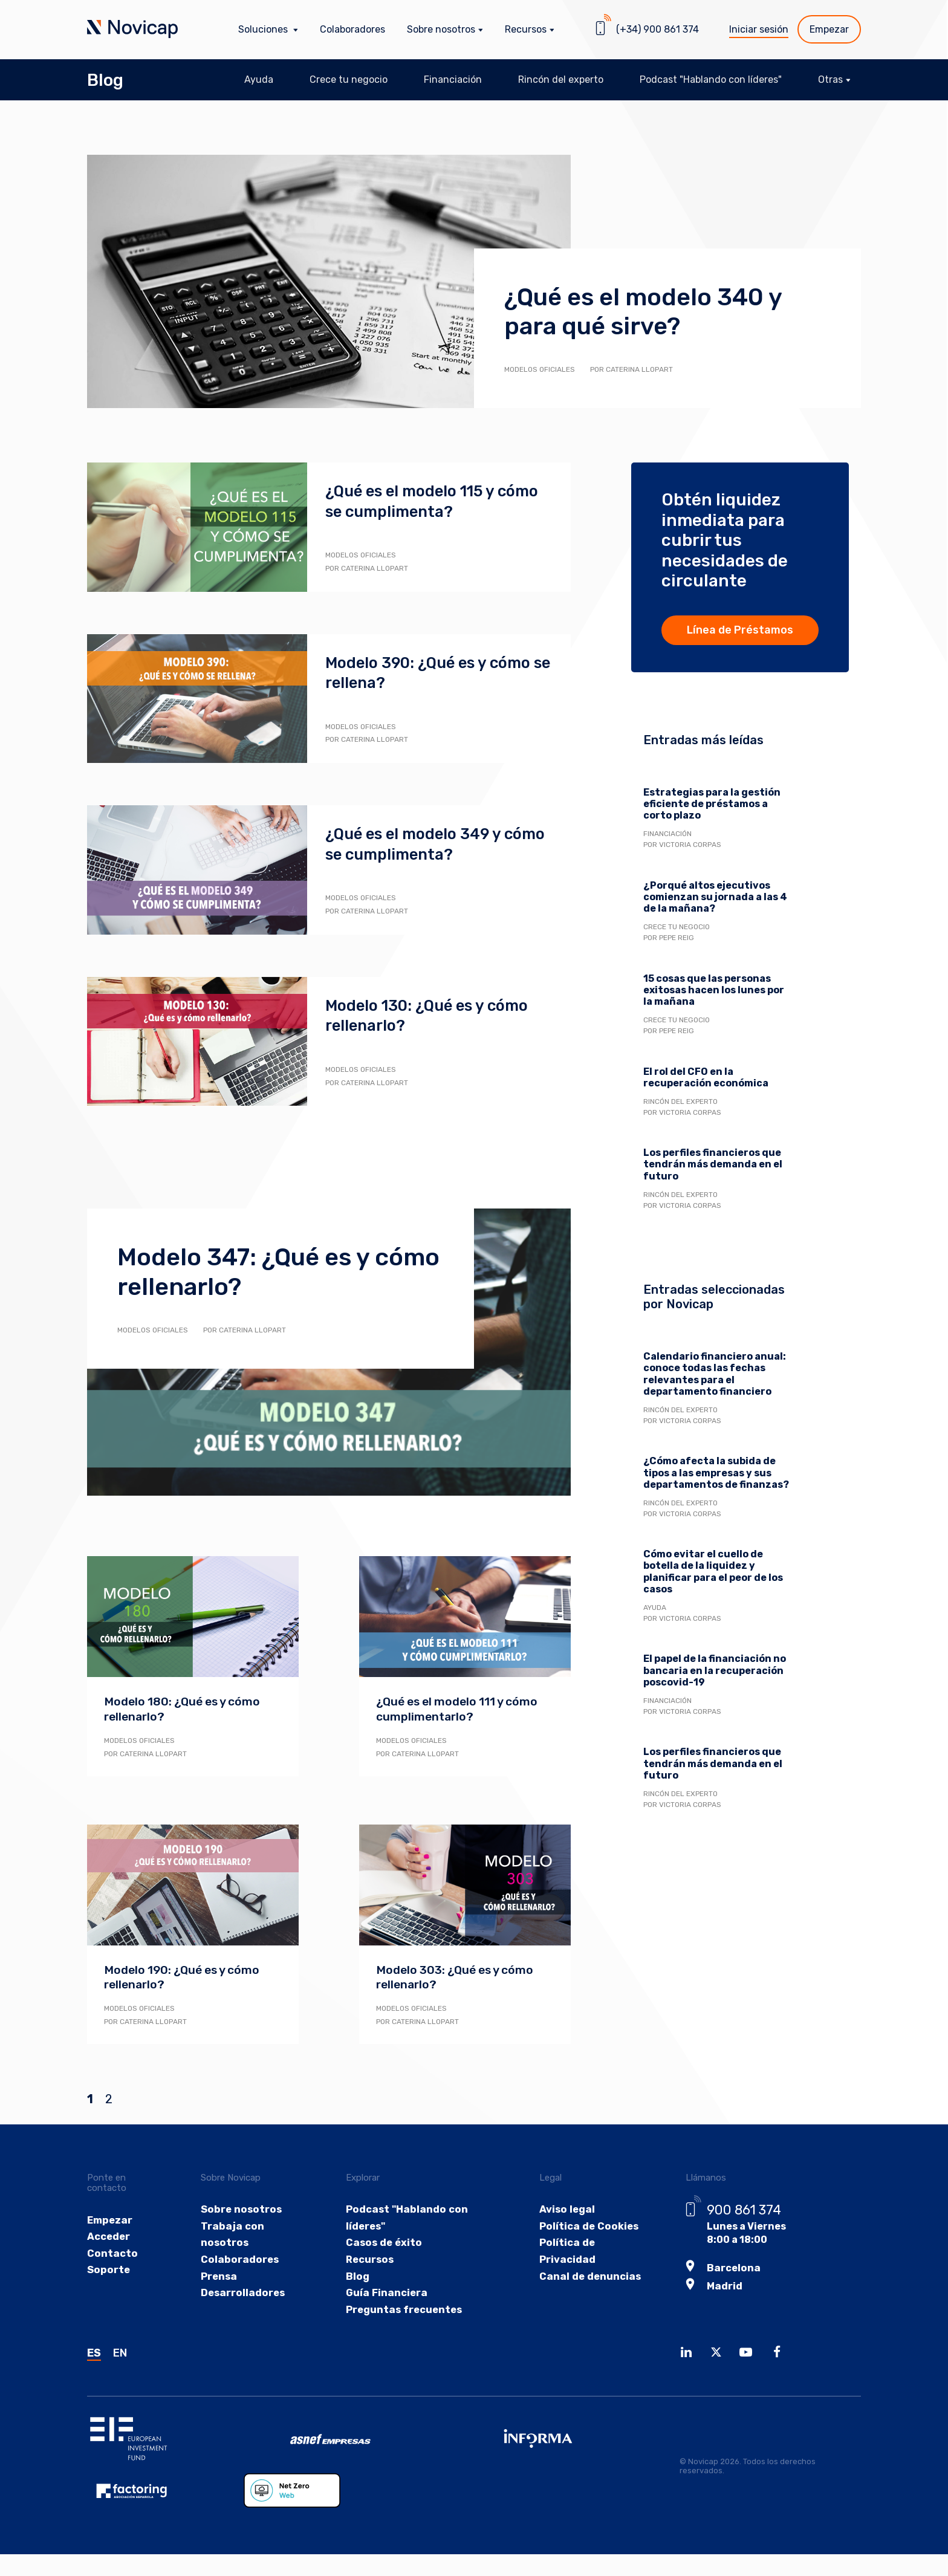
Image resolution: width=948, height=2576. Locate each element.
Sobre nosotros (241, 2208)
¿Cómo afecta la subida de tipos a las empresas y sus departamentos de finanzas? (716, 1472)
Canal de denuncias (585, 2278)
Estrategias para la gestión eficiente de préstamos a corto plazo (712, 804)
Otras (830, 79)
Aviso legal (562, 2208)
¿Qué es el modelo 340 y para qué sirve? (658, 311)
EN (120, 2357)
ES (94, 2357)
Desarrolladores (243, 2296)
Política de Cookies (584, 2226)
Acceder (108, 2236)
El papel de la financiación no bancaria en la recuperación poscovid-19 (714, 1670)
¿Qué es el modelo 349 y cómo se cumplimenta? (421, 843)
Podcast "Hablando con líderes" (711, 79)
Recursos (368, 2260)
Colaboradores (352, 29)
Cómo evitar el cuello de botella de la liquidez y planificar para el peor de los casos (713, 1571)
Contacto (111, 2254)
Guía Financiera (384, 2296)
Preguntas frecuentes (402, 2313)
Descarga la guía (740, 2031)
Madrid (720, 2283)
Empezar (829, 29)
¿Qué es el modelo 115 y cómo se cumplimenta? (419, 501)
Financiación (453, 79)
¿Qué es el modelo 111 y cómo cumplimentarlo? (460, 1708)
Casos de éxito (381, 2243)
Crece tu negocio (349, 79)
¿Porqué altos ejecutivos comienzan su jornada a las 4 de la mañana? (715, 897)
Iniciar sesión (758, 29)
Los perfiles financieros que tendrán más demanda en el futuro (712, 1164)
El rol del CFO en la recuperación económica (705, 1077)
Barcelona (728, 2266)
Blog (105, 80)
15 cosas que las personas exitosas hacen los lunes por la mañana (713, 990)
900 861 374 (740, 2209)
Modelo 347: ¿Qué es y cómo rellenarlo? (256, 1271)
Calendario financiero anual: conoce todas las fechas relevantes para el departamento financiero (714, 1374)
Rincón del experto (560, 79)
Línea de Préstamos (740, 630)
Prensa (220, 2278)
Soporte (107, 2271)
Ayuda (258, 79)
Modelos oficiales (539, 369)
